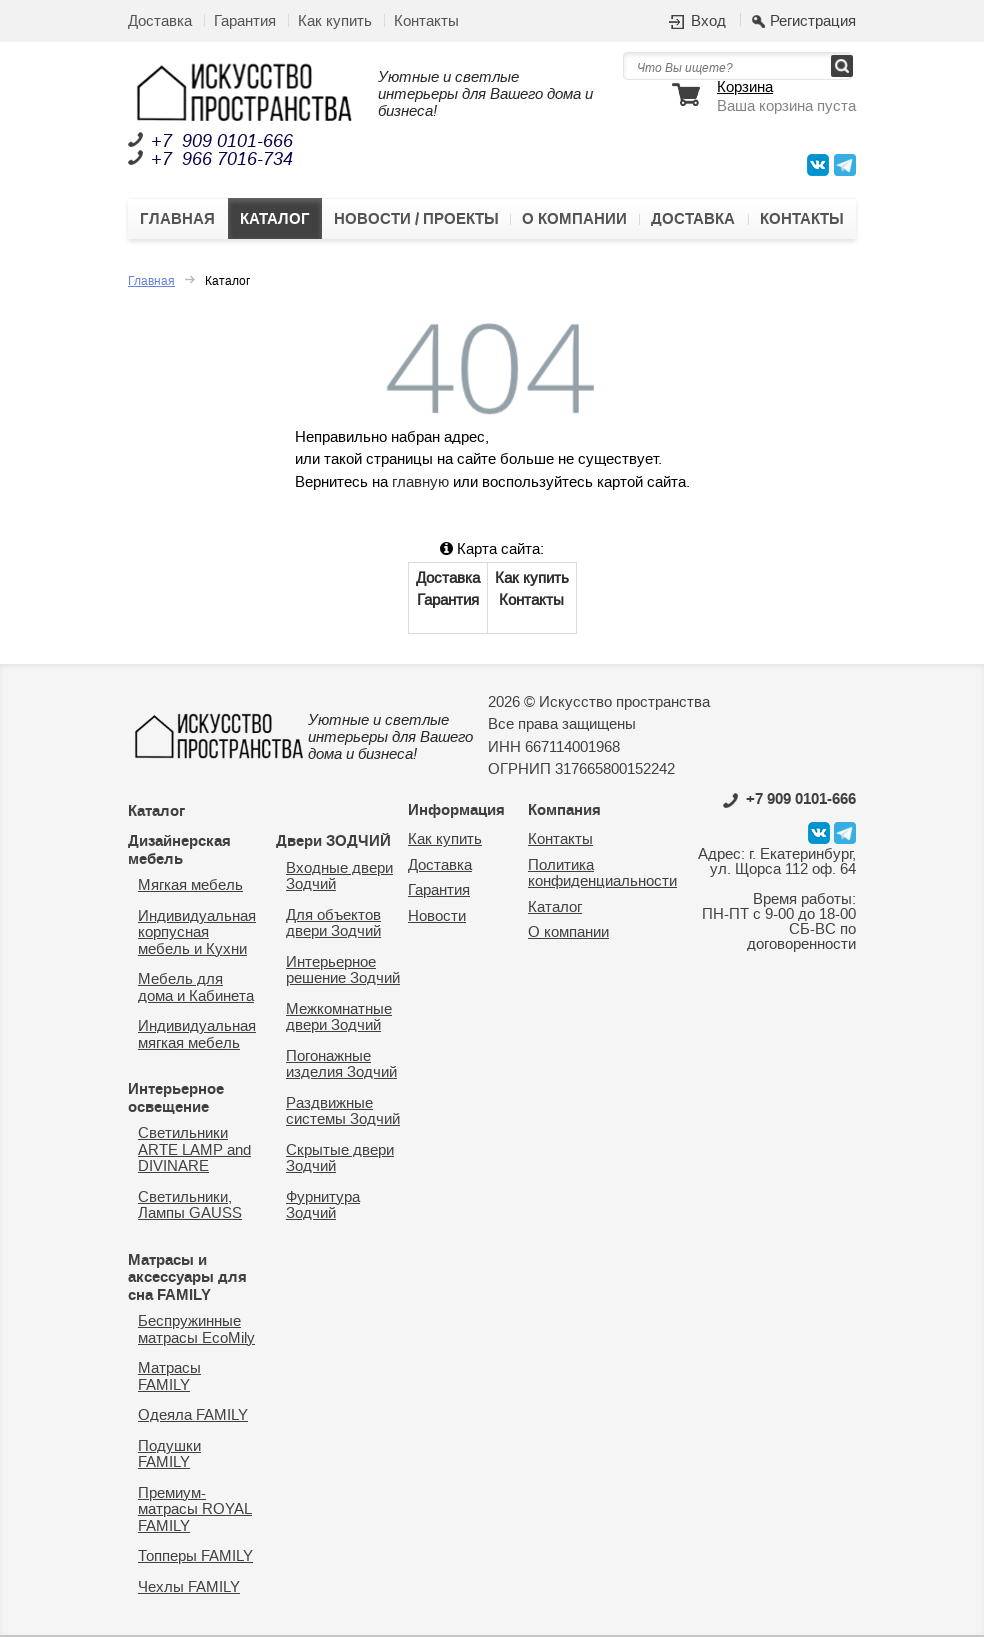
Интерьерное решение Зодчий (343, 971)
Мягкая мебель (190, 885)
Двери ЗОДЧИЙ (333, 841)
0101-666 (789, 799)
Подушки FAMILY (169, 1455)
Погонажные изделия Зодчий (341, 1065)
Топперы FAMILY (195, 1556)
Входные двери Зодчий (339, 877)
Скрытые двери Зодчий (340, 1159)
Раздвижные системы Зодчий (343, 1112)
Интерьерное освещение (176, 1098)
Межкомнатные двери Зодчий (339, 1018)
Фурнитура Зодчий (323, 1206)
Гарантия (245, 21)
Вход (708, 22)
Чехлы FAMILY (189, 1587)
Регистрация (813, 22)
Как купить (335, 21)
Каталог (275, 219)
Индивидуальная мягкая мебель (197, 1035)
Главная (177, 219)
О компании (574, 219)
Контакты (426, 21)
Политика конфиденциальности (602, 874)
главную (420, 482)
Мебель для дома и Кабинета (196, 988)
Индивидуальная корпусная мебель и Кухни (197, 933)
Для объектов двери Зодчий (333, 924)
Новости (437, 916)
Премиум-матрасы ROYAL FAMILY (195, 1510)
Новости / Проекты (416, 219)
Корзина (745, 88)
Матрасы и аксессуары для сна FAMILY (187, 1277)
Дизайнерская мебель (179, 850)
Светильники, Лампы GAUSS (190, 1206)
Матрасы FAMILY (169, 1377)
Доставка (160, 21)
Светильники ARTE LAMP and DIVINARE (194, 1150)
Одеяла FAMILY (193, 1415)
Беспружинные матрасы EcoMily (196, 1330)
